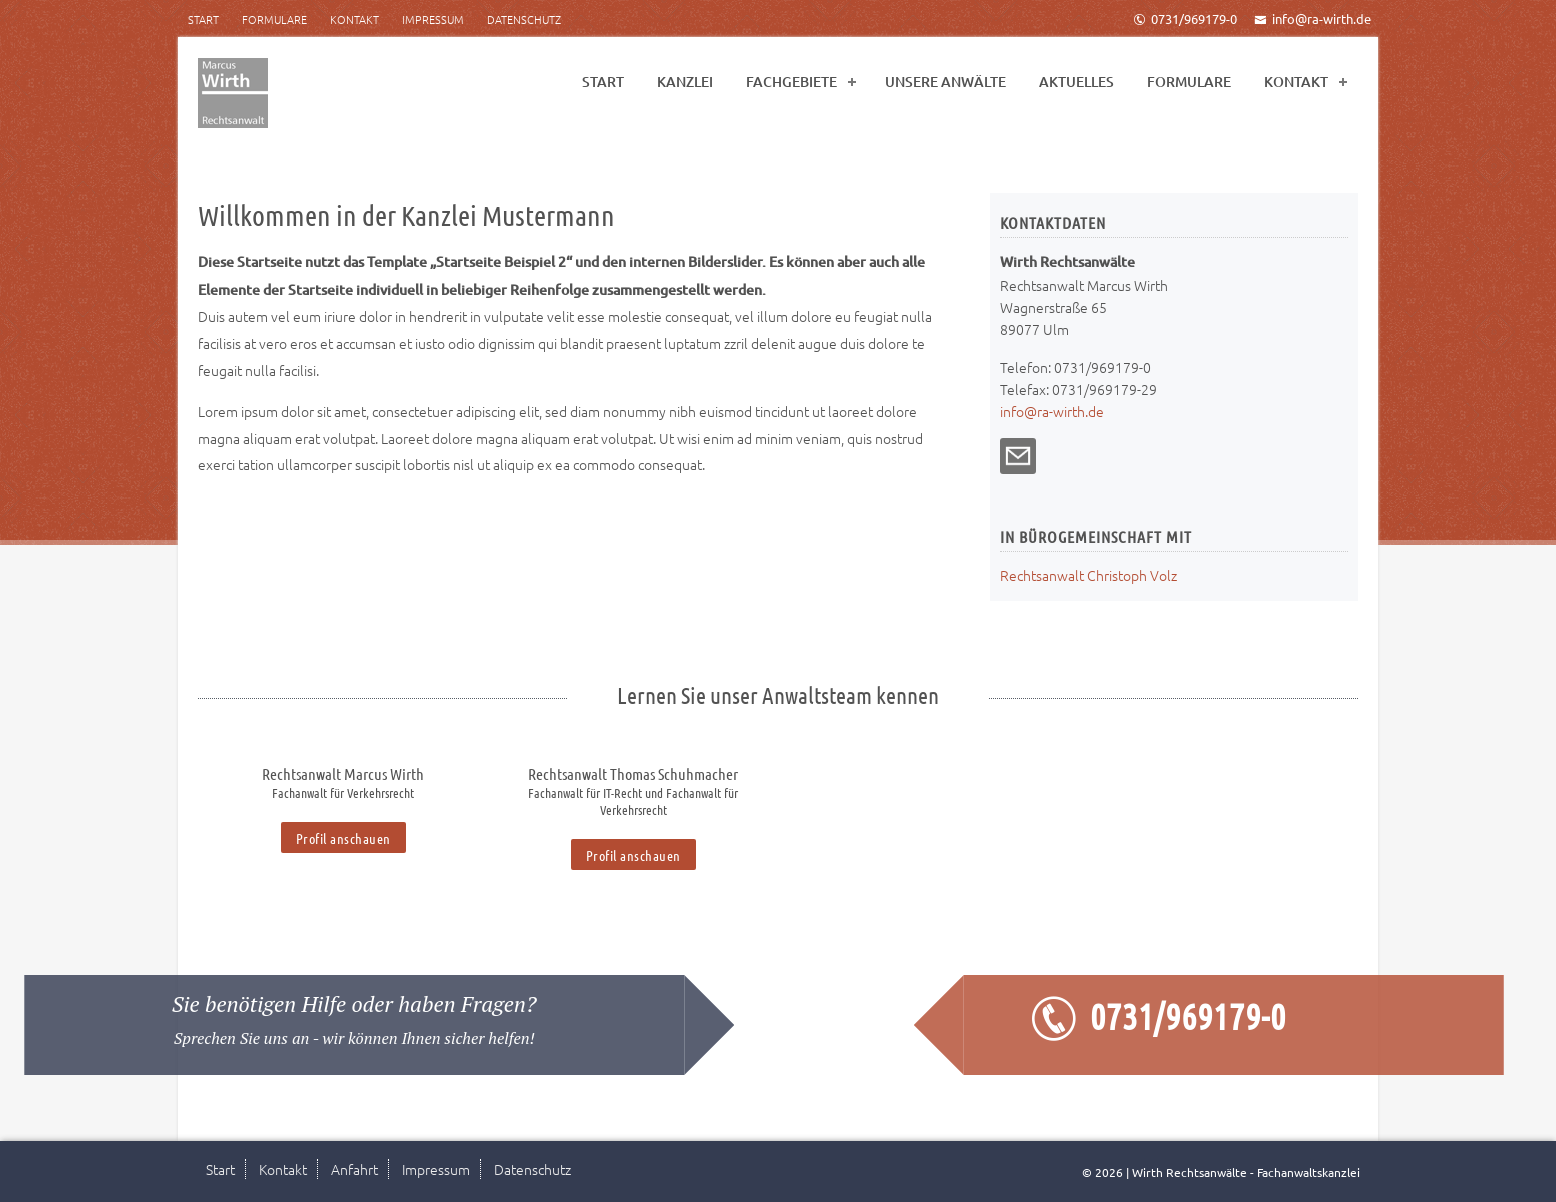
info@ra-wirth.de (1312, 18)
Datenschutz (524, 19)
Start (203, 19)
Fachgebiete (791, 81)
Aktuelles (1076, 81)
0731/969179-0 (1185, 18)
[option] (343, 803)
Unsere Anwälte (945, 81)
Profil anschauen (343, 838)
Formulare (274, 19)
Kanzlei (685, 81)
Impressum (433, 19)
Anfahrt (354, 1169)
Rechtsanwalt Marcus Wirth (343, 773)
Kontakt (354, 19)
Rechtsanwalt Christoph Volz (1088, 575)
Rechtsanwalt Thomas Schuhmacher (633, 773)
